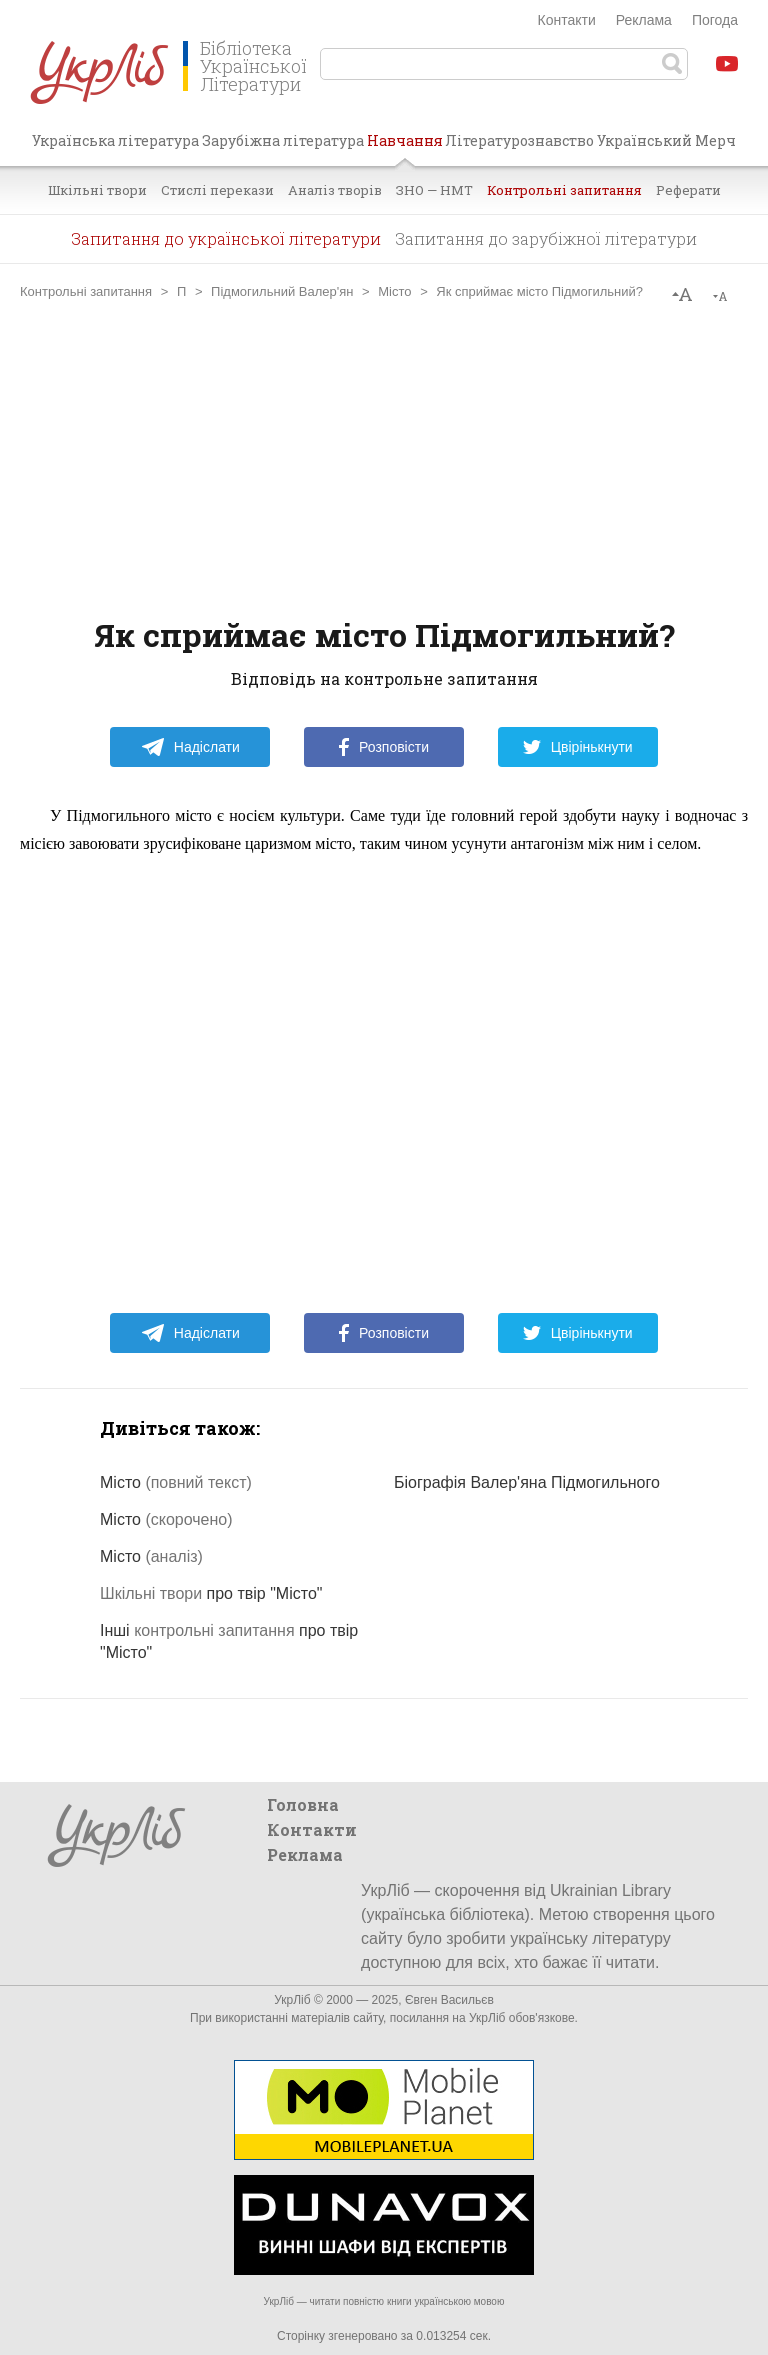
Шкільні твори (97, 190)
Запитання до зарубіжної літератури (546, 238)
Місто (394, 291)
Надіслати (190, 747)
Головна (303, 1804)
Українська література (115, 140)
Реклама (644, 20)
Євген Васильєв (449, 2000)
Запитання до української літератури (226, 238)
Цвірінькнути (578, 747)
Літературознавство (519, 140)
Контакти (567, 20)
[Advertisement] (384, 459)
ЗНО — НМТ (434, 190)
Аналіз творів (335, 190)
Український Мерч (666, 140)
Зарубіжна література (283, 140)
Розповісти (384, 747)
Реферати (688, 190)
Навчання (405, 148)
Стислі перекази (217, 190)
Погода (715, 20)
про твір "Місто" (211, 1593)
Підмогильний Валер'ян (282, 291)
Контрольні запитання (564, 190)
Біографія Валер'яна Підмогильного (527, 1482)
